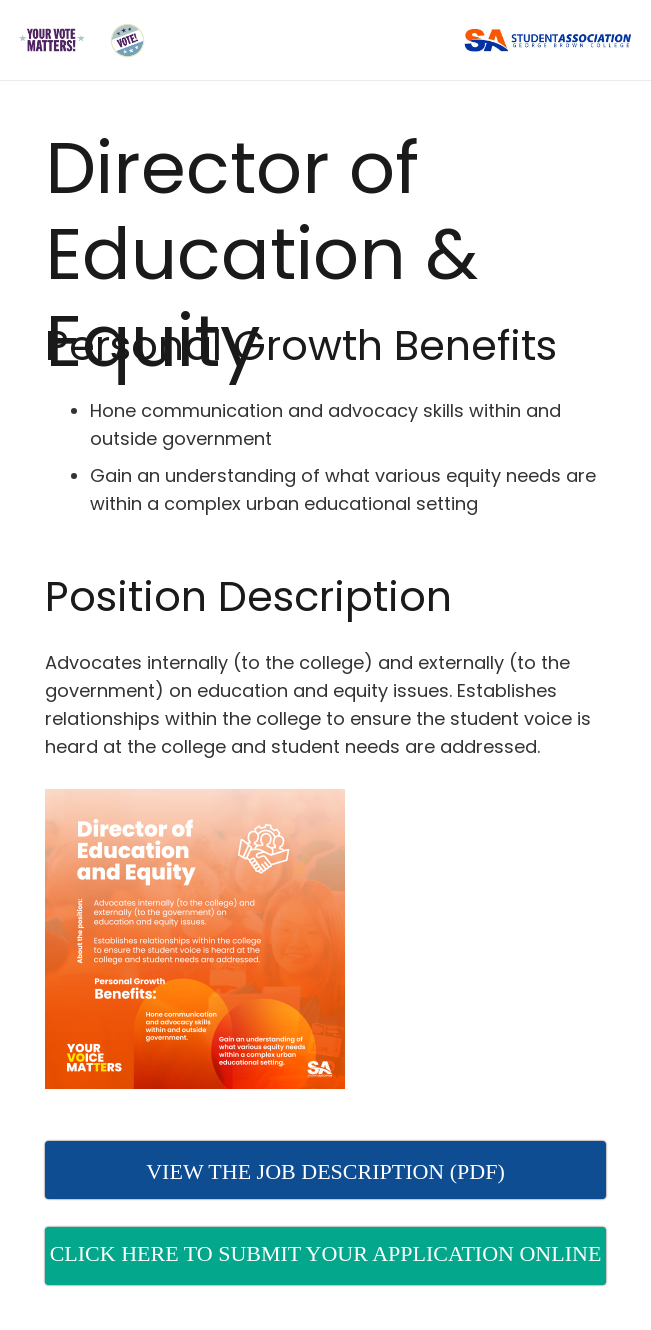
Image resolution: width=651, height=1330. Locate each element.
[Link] (51, 40)
